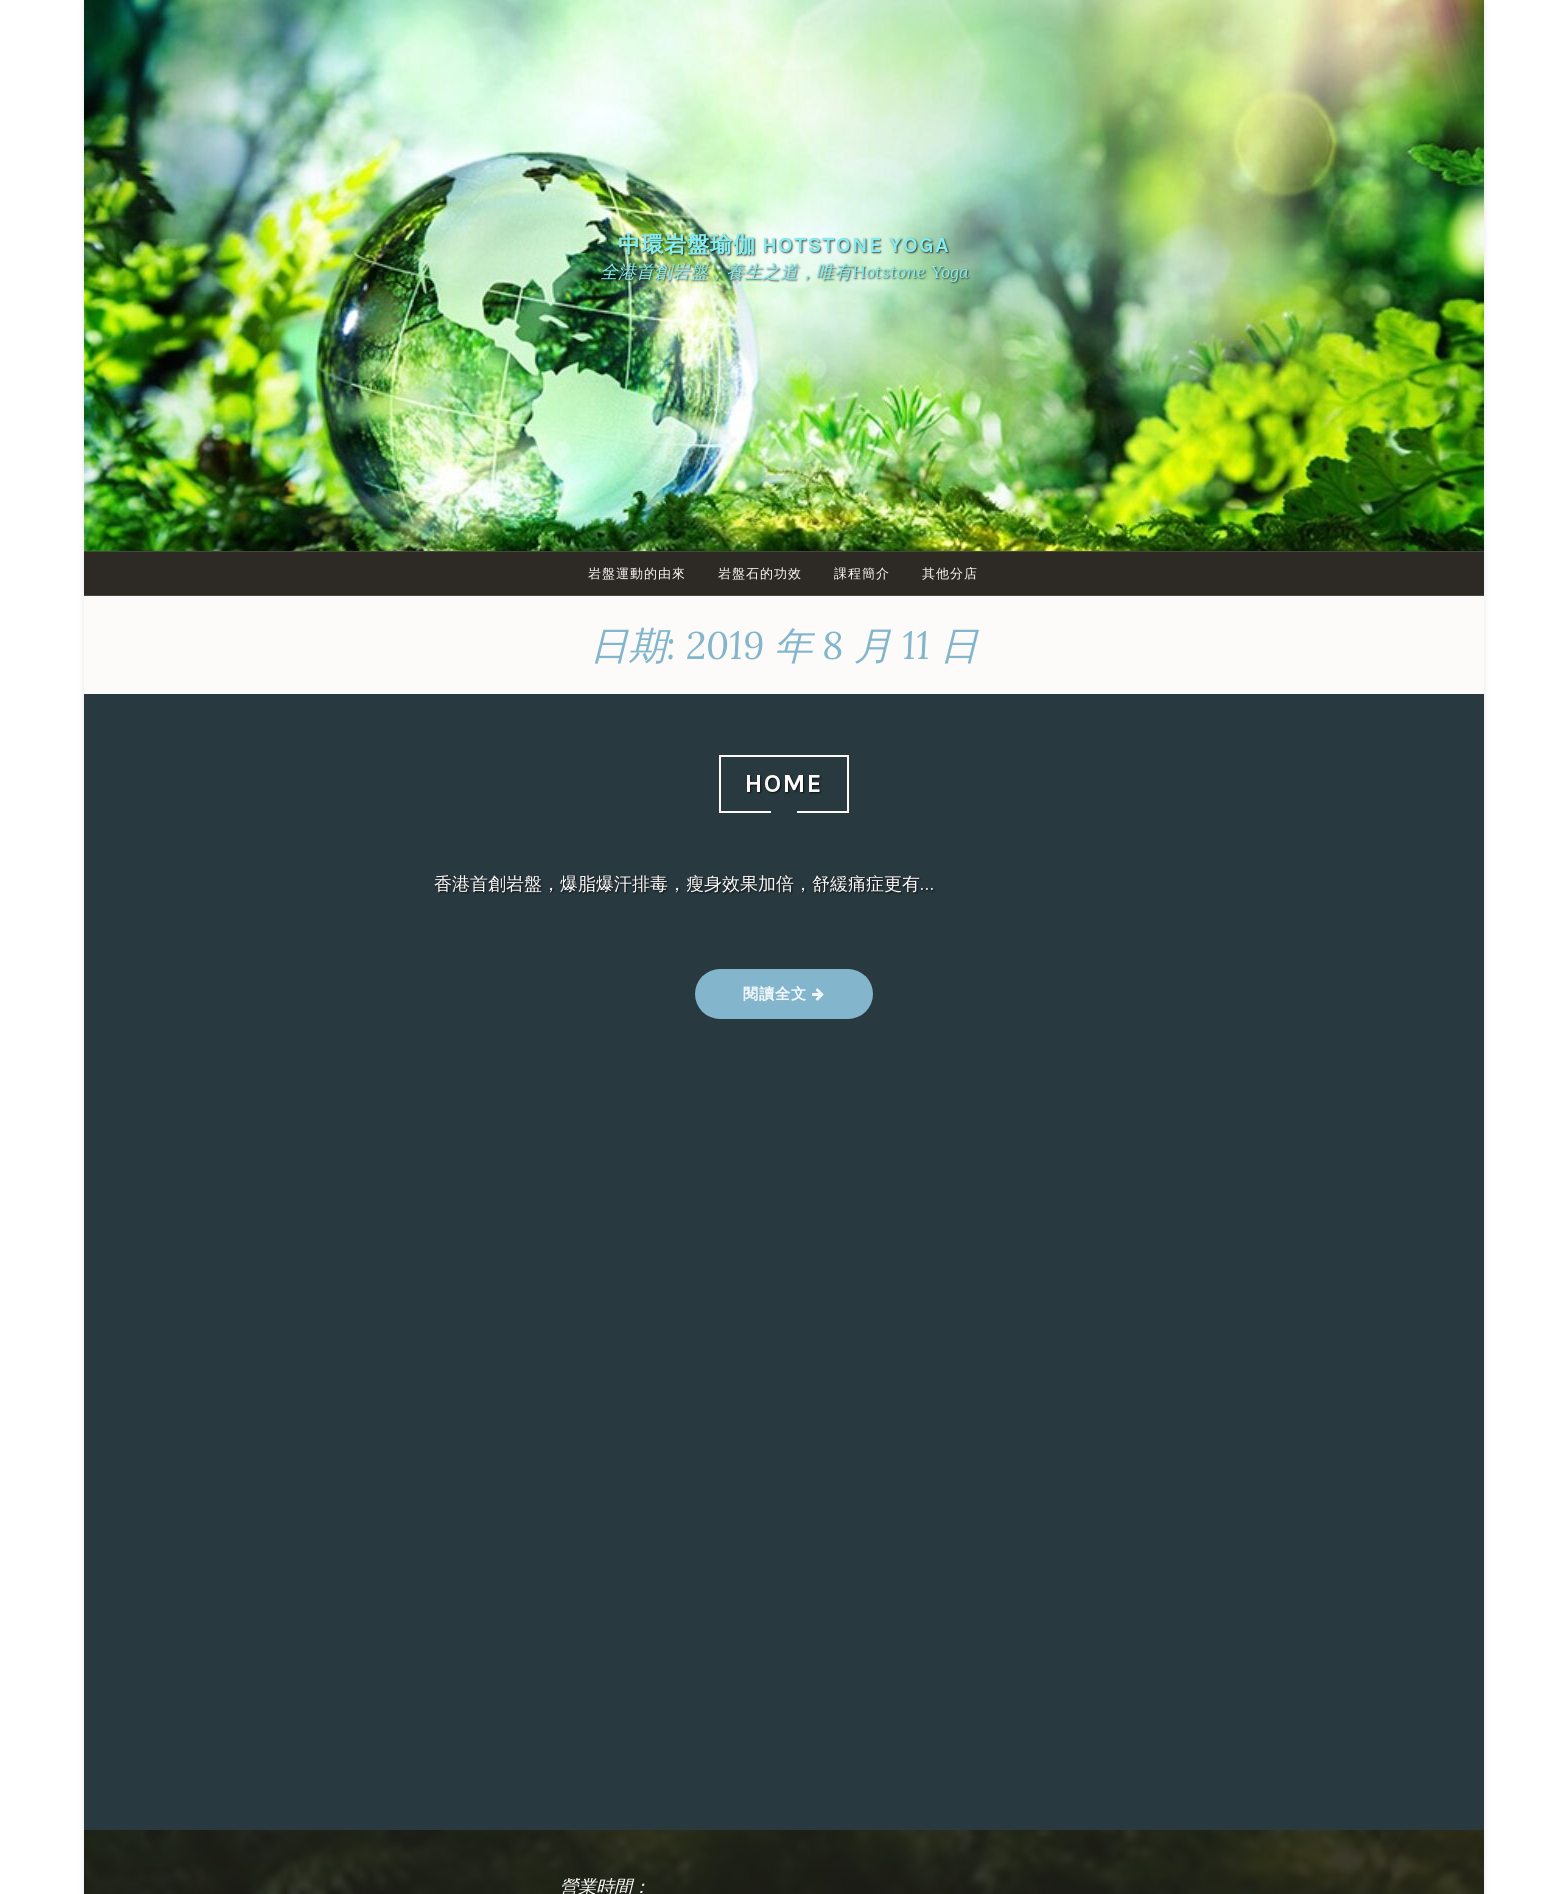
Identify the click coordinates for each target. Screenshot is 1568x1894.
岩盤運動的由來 (635, 573)
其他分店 (954, 573)
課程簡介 (864, 573)
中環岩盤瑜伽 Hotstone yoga (784, 244)
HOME (784, 783)
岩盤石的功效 (760, 573)
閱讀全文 (784, 1001)
